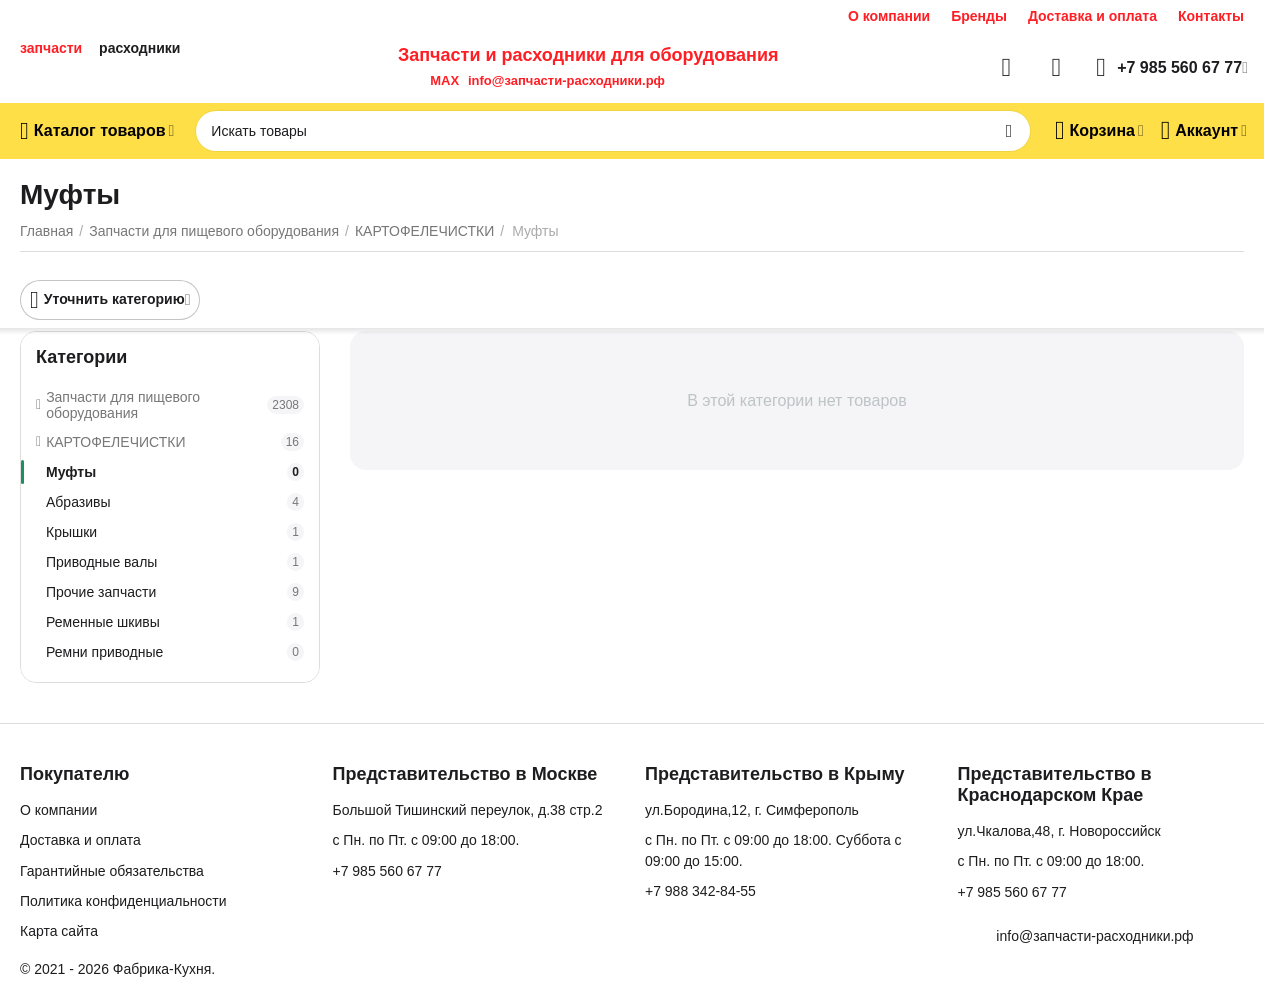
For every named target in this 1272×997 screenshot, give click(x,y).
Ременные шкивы (175, 622)
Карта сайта (59, 931)
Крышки (175, 532)
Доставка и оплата (1092, 16)
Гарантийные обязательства (112, 871)
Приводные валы (175, 562)
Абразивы (175, 502)
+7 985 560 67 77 (386, 871)
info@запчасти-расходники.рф (566, 80)
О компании (889, 16)
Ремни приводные (175, 652)
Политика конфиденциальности (123, 901)
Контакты (1211, 16)
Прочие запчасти (175, 592)
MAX (441, 80)
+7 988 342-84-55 (700, 891)
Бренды (979, 16)
